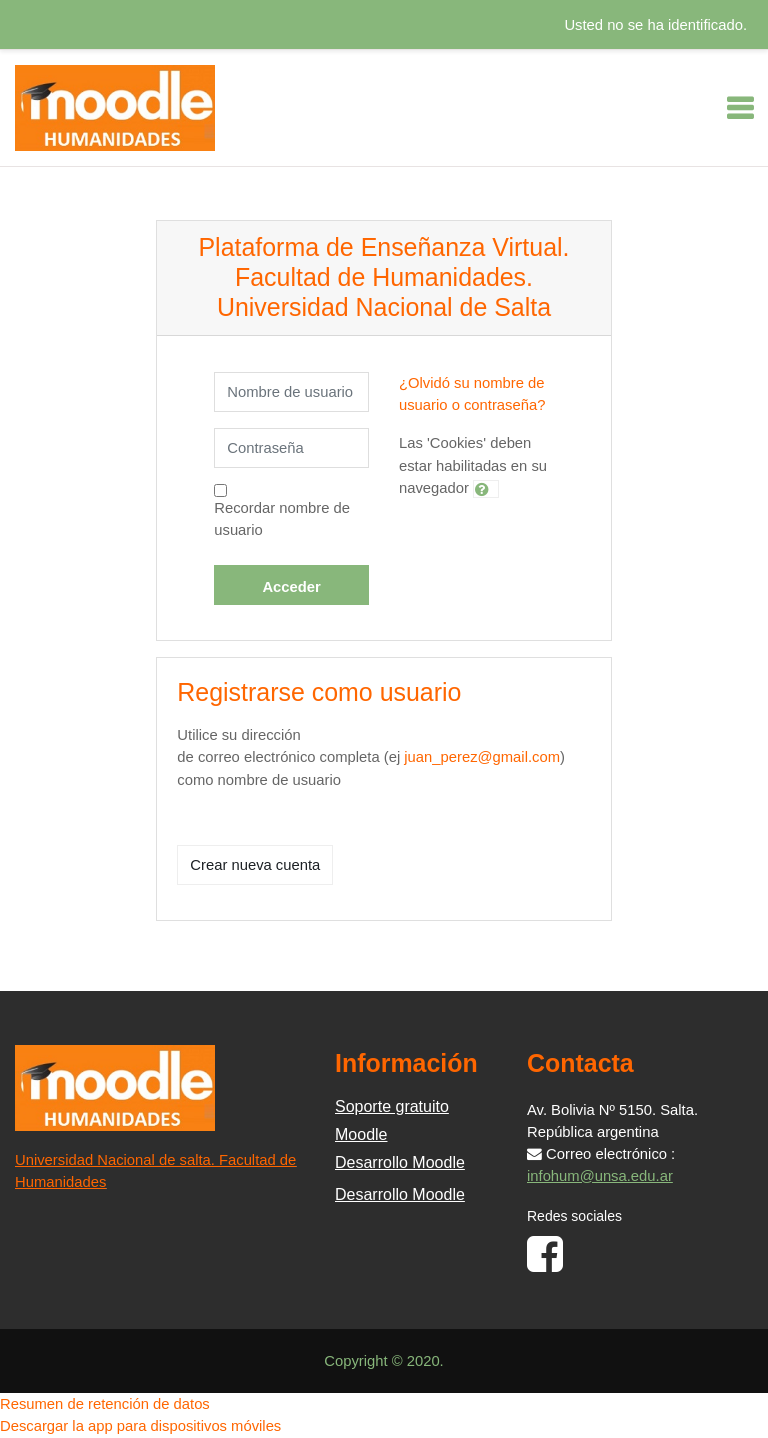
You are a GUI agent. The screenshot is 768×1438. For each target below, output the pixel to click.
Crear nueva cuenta (255, 865)
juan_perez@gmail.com (482, 757)
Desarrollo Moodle (400, 1162)
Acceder (291, 587)
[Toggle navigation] (740, 108)
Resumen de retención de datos (105, 1404)
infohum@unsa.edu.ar (600, 1176)
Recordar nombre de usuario (282, 519)
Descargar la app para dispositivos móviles (140, 1426)
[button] (486, 489)
